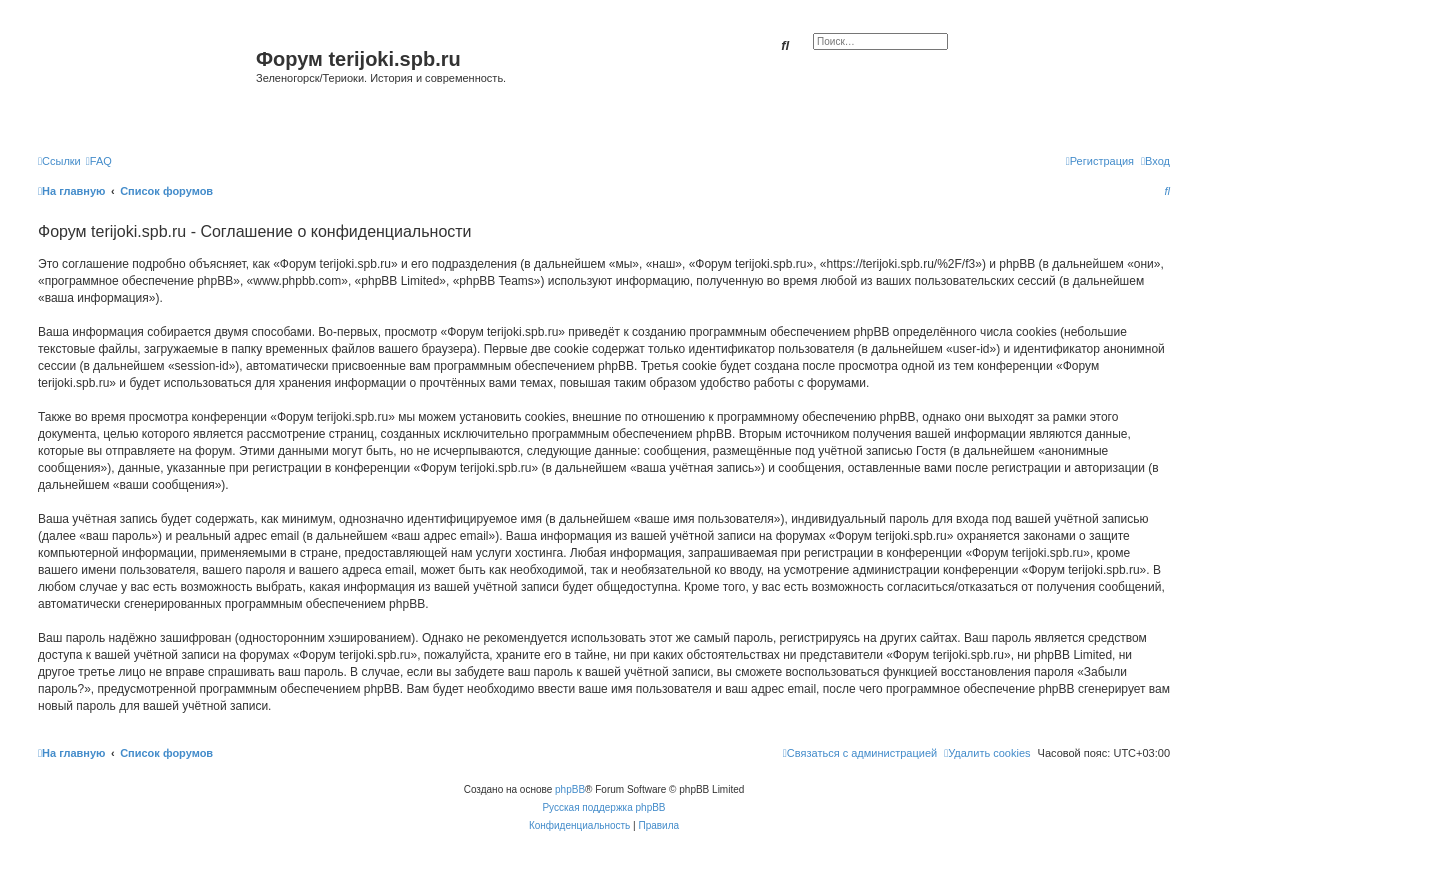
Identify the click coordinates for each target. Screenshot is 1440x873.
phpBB (570, 789)
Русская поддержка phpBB (603, 807)
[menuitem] (99, 161)
